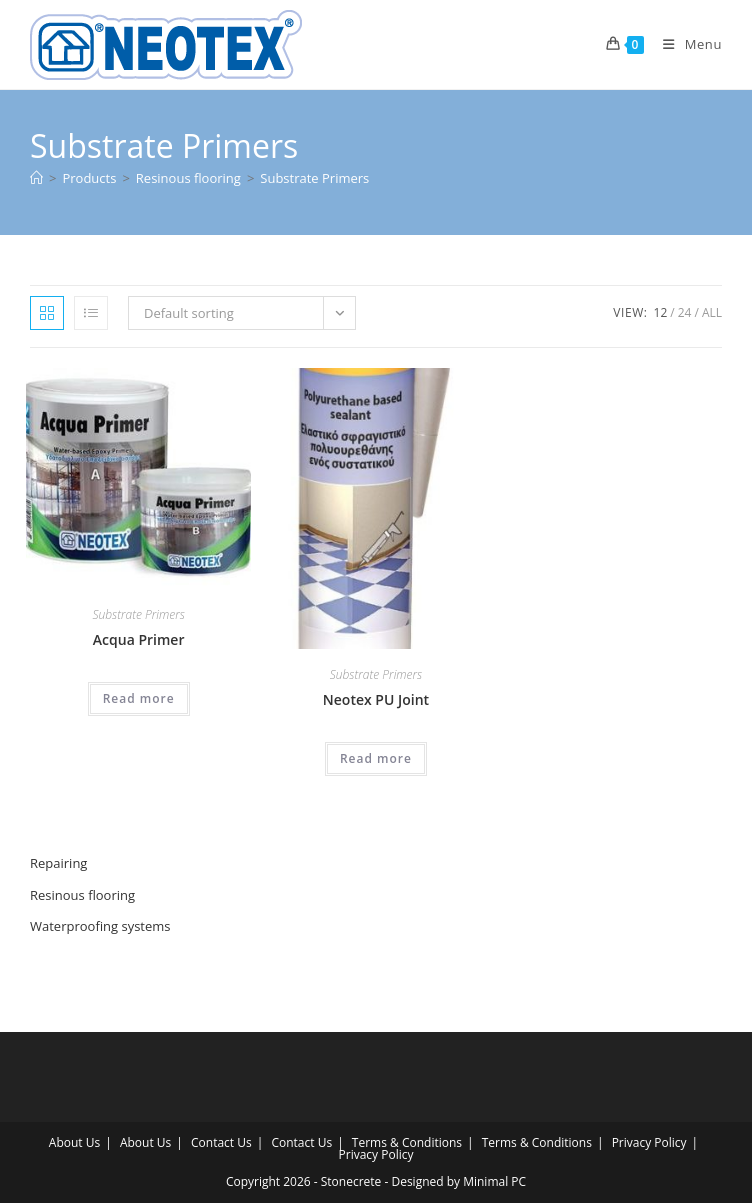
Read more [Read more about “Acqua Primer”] (139, 698)
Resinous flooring (82, 895)
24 (685, 312)
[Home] (36, 178)
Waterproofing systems (100, 926)
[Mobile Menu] (685, 44)
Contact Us (221, 1142)
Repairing (58, 863)
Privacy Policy (649, 1142)
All (712, 312)
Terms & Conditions (407, 1142)
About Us (74, 1142)
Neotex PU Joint (376, 699)
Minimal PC (494, 1181)
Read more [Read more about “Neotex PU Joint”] (376, 758)
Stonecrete (351, 1181)
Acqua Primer (139, 639)
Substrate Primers (314, 178)
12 (661, 312)
